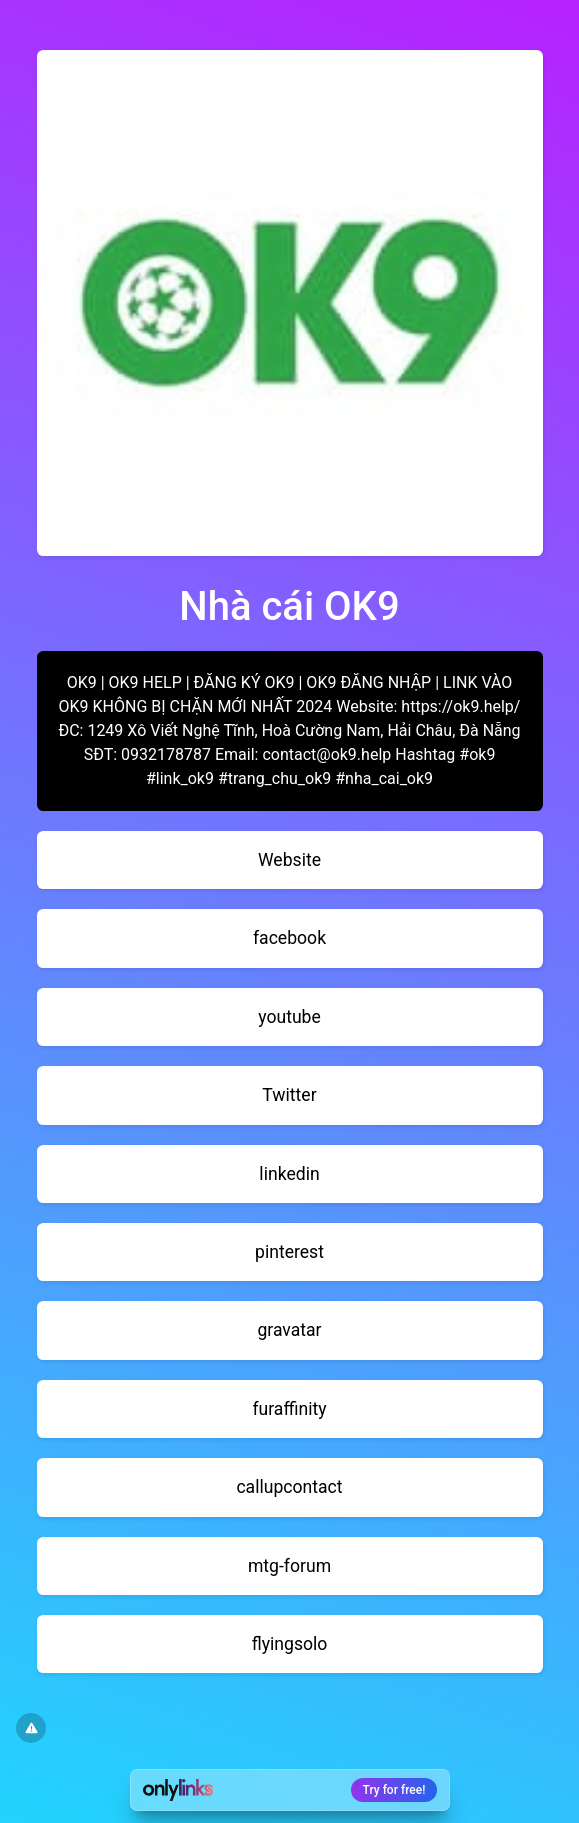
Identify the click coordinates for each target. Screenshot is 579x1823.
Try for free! (394, 1790)
